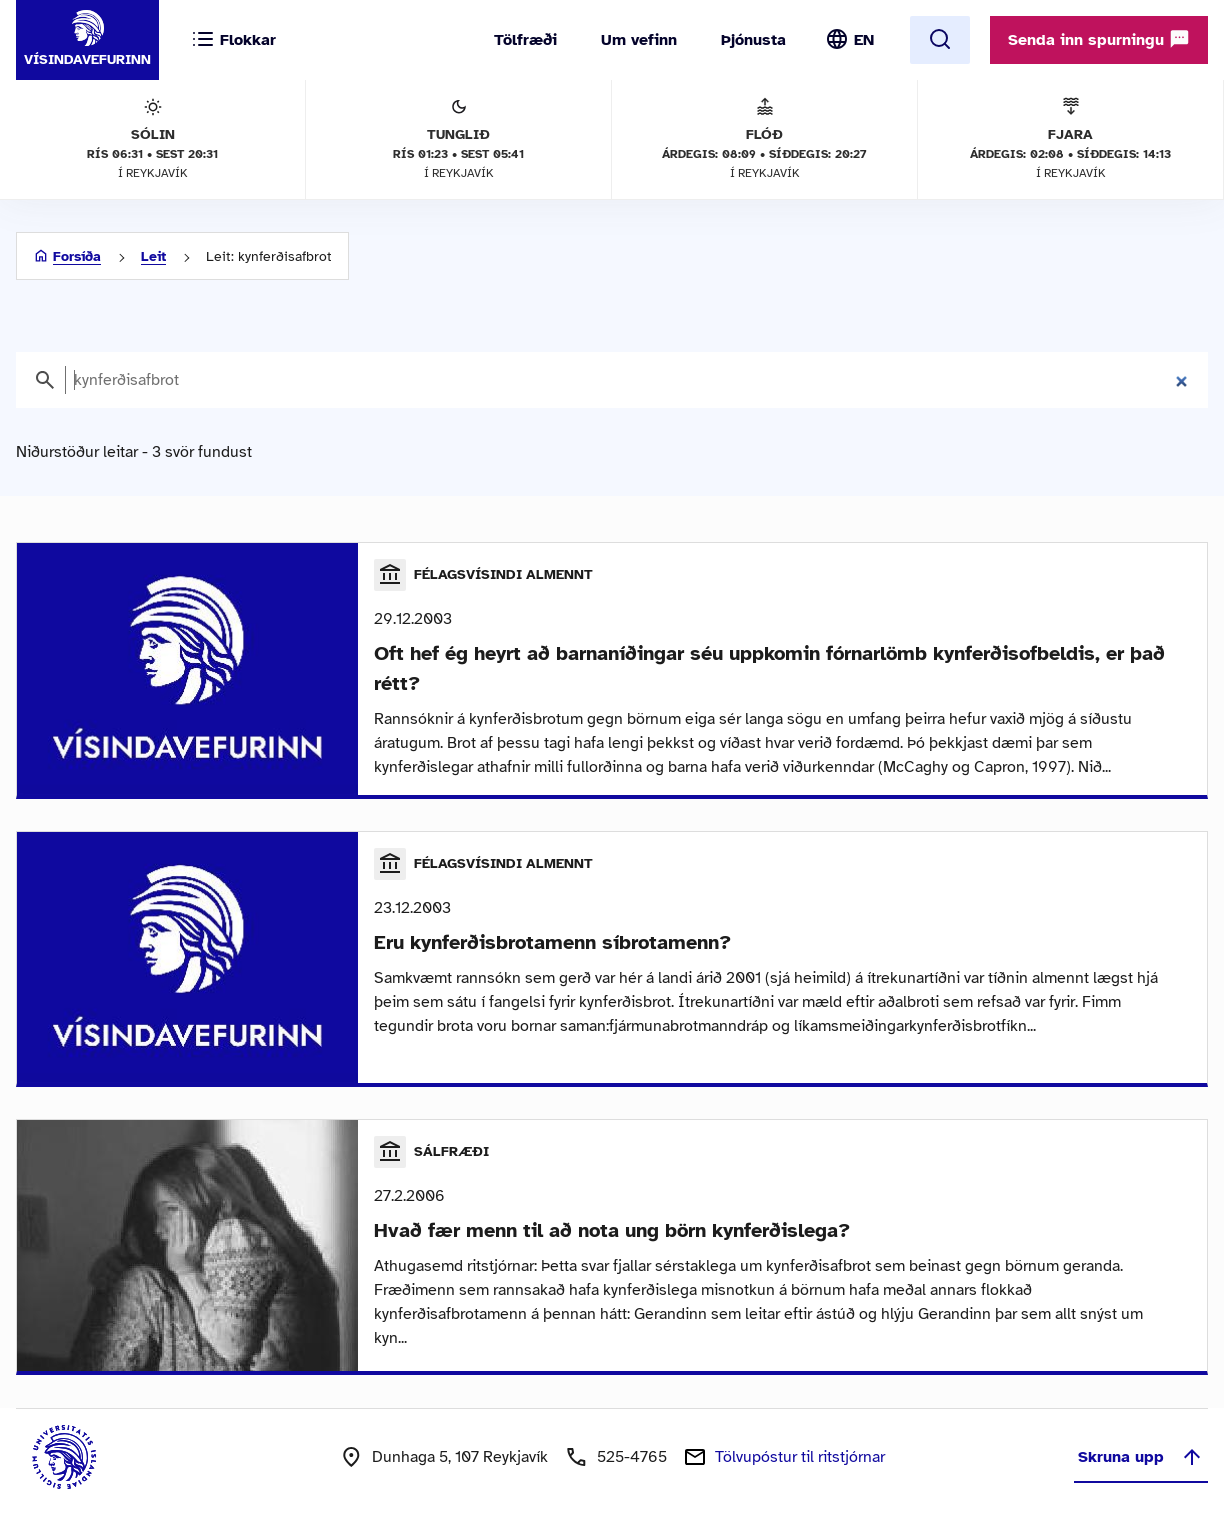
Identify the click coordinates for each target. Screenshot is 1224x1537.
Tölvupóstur (800, 1457)
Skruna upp (1141, 1457)
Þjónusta (753, 40)
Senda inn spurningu (1099, 39)
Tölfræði (525, 40)
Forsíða (77, 256)
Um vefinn (639, 40)
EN (864, 40)
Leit (153, 256)
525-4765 (632, 1457)
